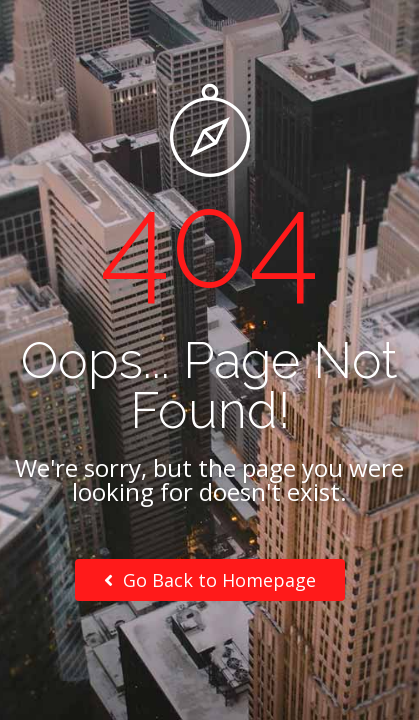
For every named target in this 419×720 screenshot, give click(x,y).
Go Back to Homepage (210, 580)
